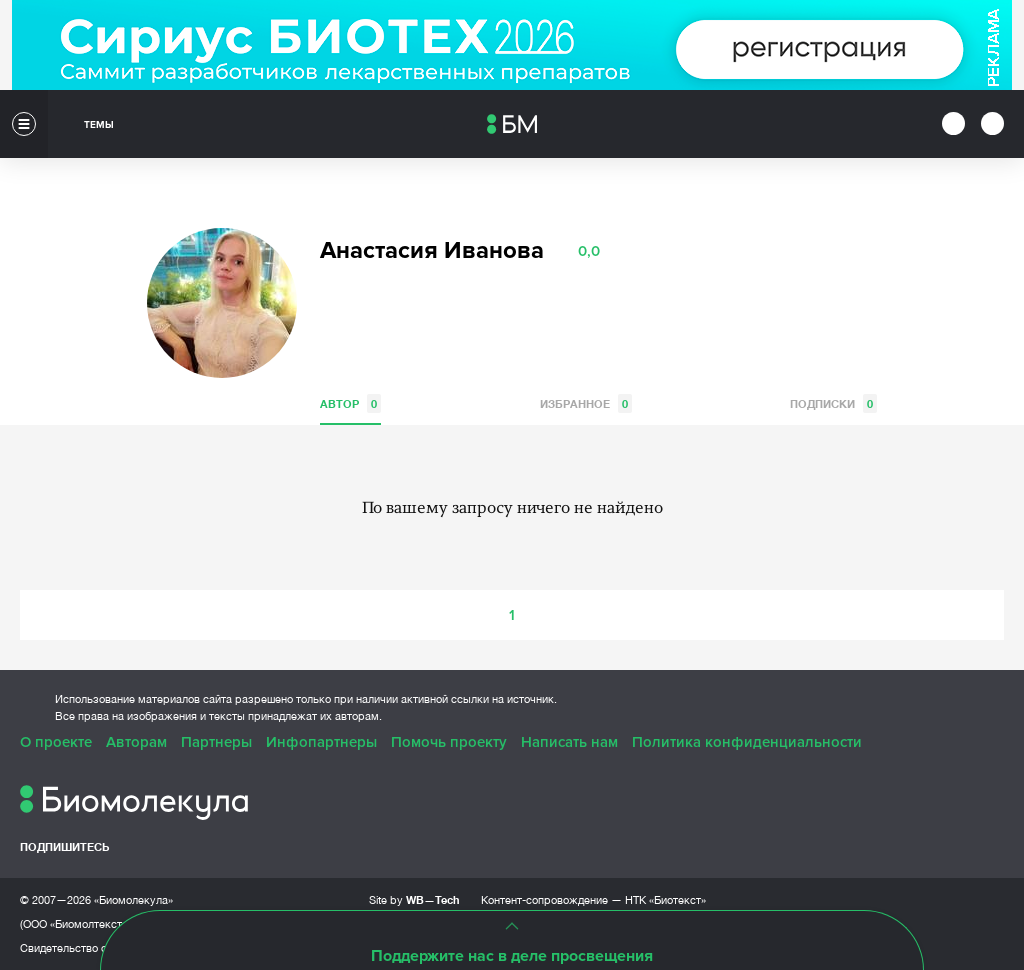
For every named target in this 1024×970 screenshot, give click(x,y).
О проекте (56, 742)
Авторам (136, 742)
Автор (350, 403)
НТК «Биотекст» (665, 900)
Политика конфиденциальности (747, 742)
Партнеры (216, 742)
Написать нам (569, 742)
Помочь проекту (449, 742)
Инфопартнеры (321, 742)
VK (333, 340)
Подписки (833, 403)
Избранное (586, 403)
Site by (414, 899)
